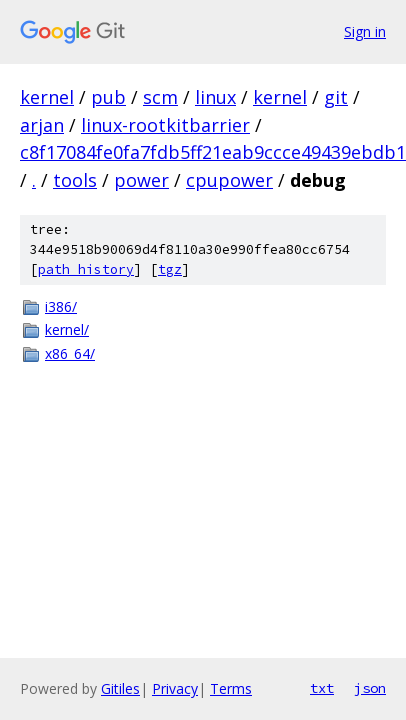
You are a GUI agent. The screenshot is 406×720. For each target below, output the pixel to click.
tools (75, 180)
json (370, 688)
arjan (42, 125)
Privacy (175, 688)
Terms (231, 688)
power (141, 180)
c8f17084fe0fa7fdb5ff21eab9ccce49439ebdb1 (213, 152)
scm (160, 97)
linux (215, 97)
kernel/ (67, 329)
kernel (47, 97)
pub (108, 97)
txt (322, 688)
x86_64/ (70, 353)
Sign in (365, 31)
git (336, 97)
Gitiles (120, 688)
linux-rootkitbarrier (165, 125)
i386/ (61, 306)
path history (86, 269)
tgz (170, 269)
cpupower (229, 180)
